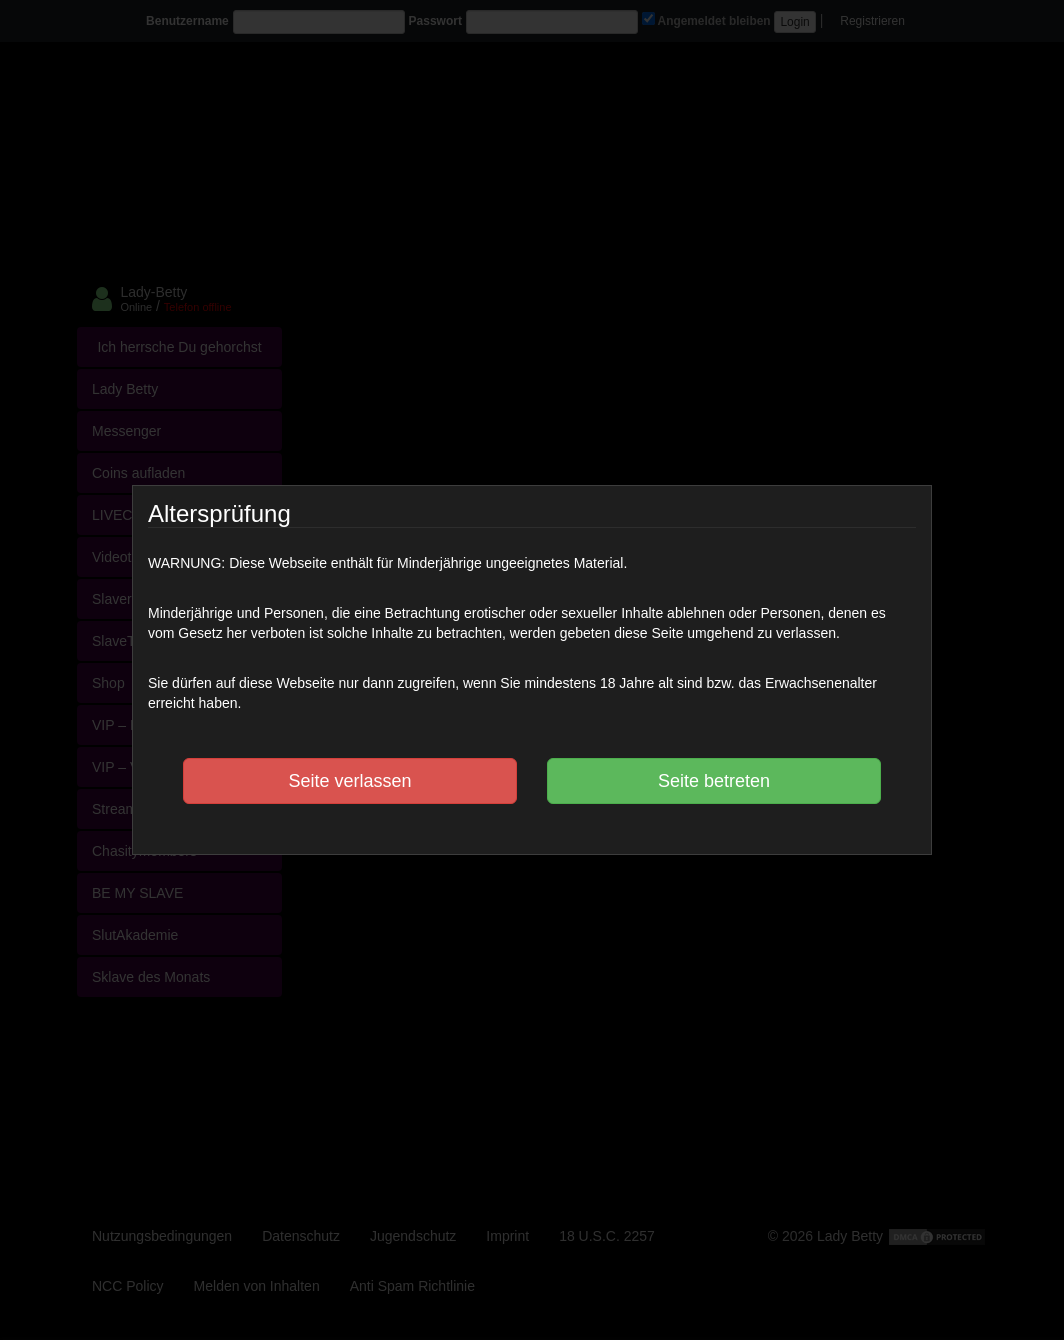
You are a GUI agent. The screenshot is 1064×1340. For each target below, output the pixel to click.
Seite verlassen (349, 781)
